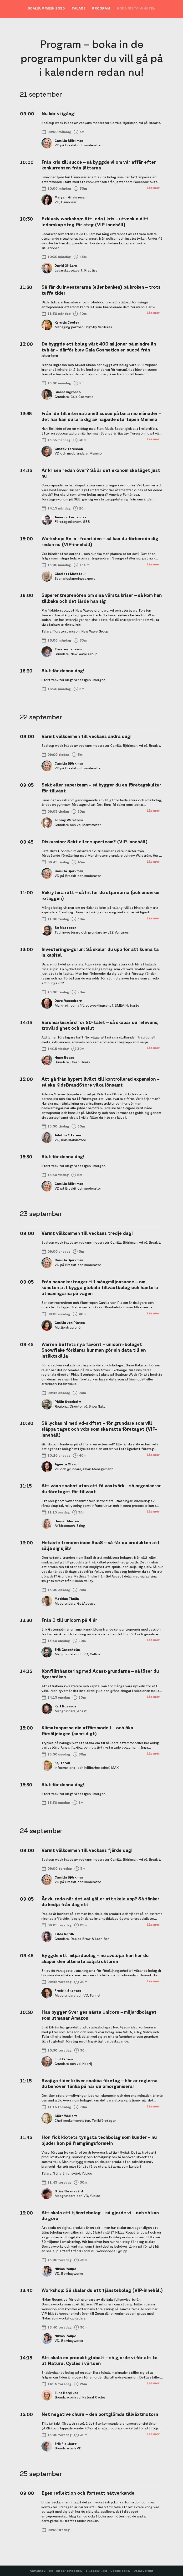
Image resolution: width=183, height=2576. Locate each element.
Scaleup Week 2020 (46, 8)
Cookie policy (120, 2570)
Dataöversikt (143, 2570)
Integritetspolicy (69, 2570)
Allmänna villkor (41, 2570)
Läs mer (153, 188)
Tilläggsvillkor (96, 2570)
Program (101, 8)
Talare (78, 8)
